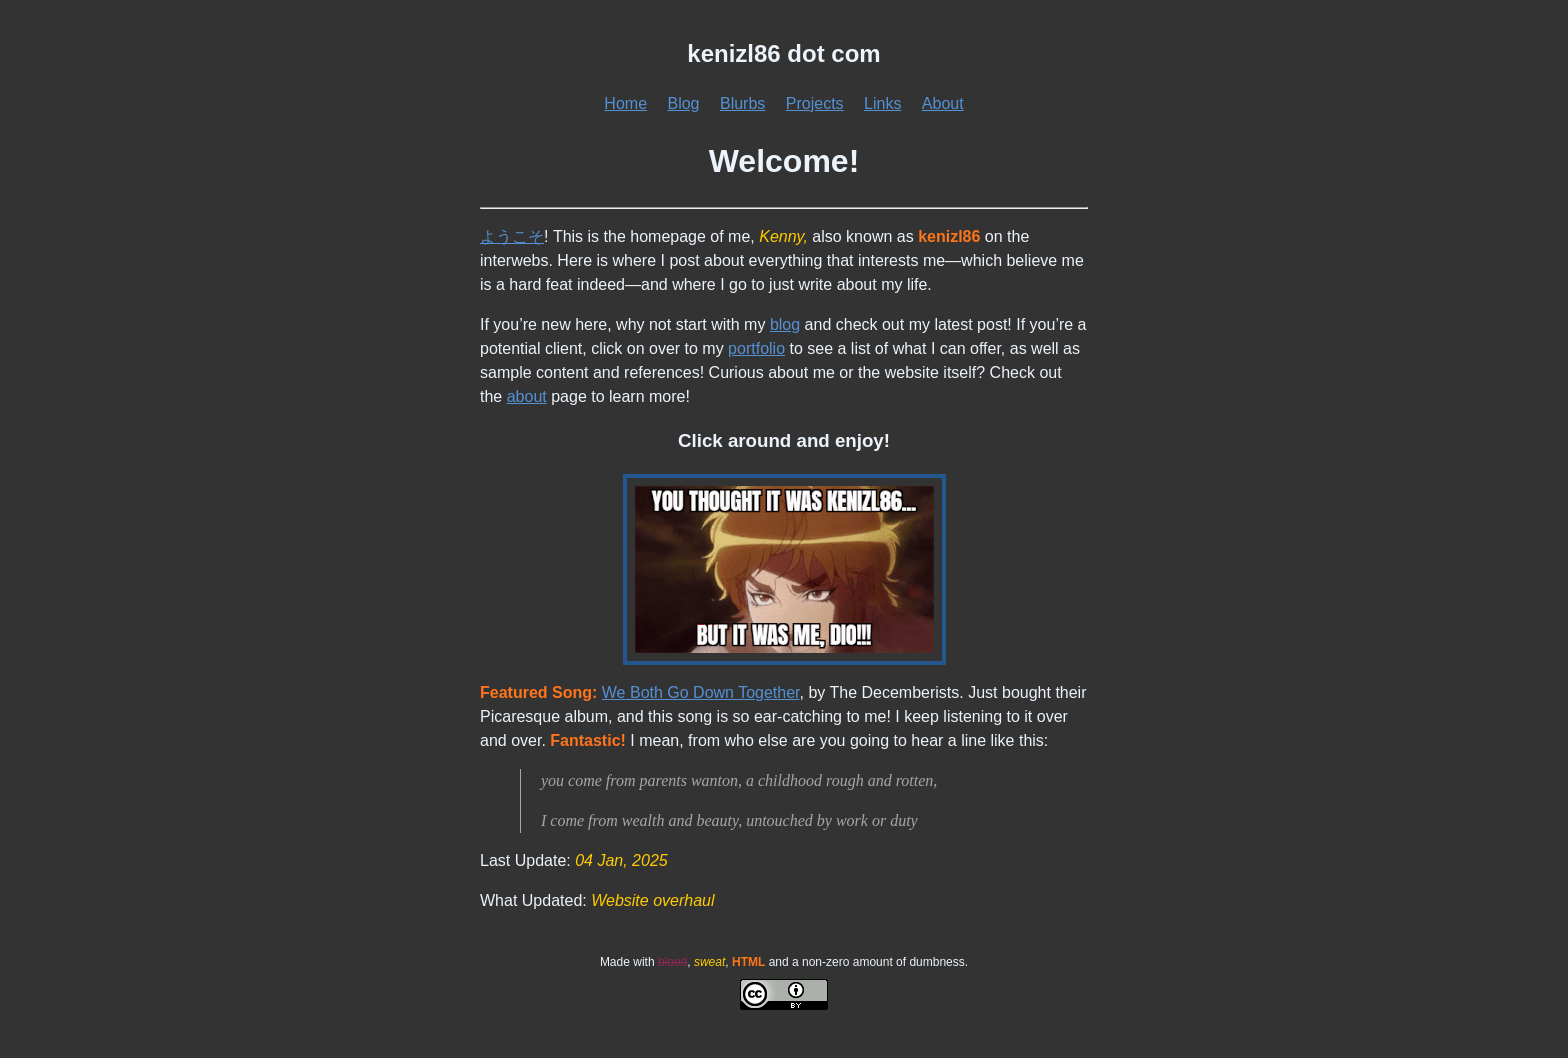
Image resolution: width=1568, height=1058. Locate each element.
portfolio (756, 348)
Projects (815, 103)
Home (625, 103)
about (527, 396)
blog (785, 324)
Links (882, 103)
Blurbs (742, 103)
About (943, 103)
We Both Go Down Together (701, 692)
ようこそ (512, 236)
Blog (683, 103)
